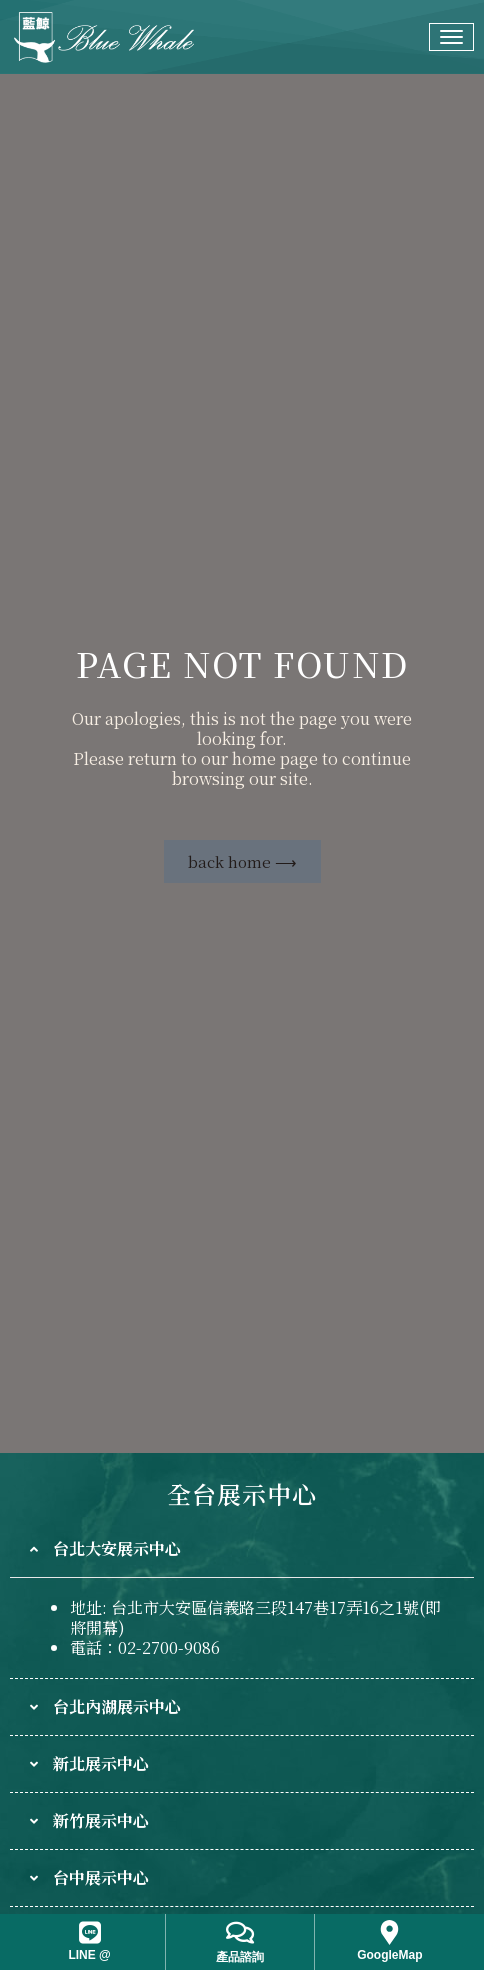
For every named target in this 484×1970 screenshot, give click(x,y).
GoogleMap (389, 1955)
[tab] (242, 1549)
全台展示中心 (241, 1493)
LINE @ (89, 1955)
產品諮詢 (240, 1957)
